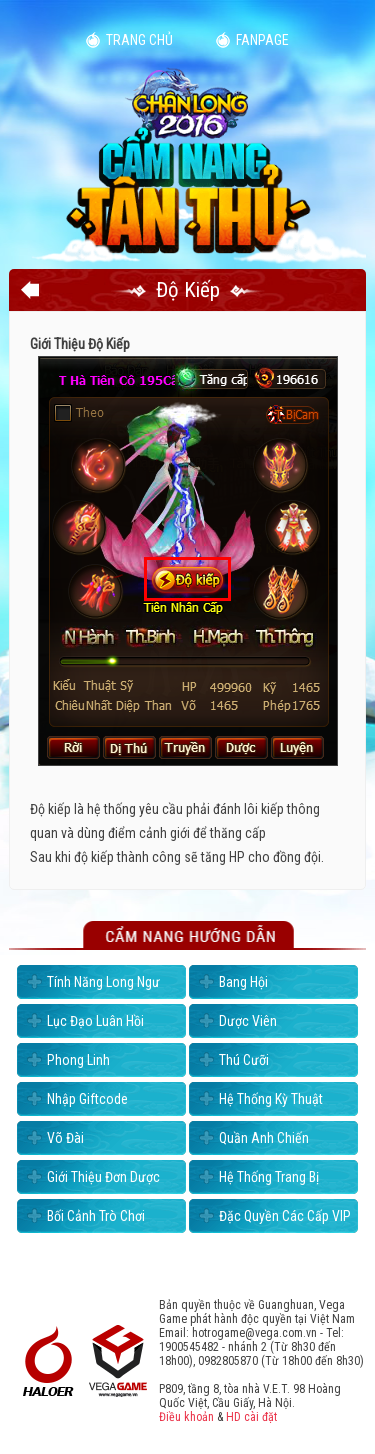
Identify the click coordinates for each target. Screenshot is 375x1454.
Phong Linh (78, 1060)
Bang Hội (243, 982)
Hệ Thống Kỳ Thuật (271, 1099)
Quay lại (30, 290)
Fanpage (262, 40)
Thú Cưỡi (244, 1060)
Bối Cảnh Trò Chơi (96, 1216)
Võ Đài (65, 1138)
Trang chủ (139, 40)
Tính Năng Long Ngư (103, 982)
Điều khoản (186, 1417)
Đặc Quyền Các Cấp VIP (285, 1216)
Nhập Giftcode (87, 1099)
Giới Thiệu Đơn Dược (103, 1177)
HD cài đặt (251, 1417)
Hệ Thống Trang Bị (269, 1177)
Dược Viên (248, 1021)
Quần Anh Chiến (264, 1138)
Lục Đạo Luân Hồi (95, 1021)
